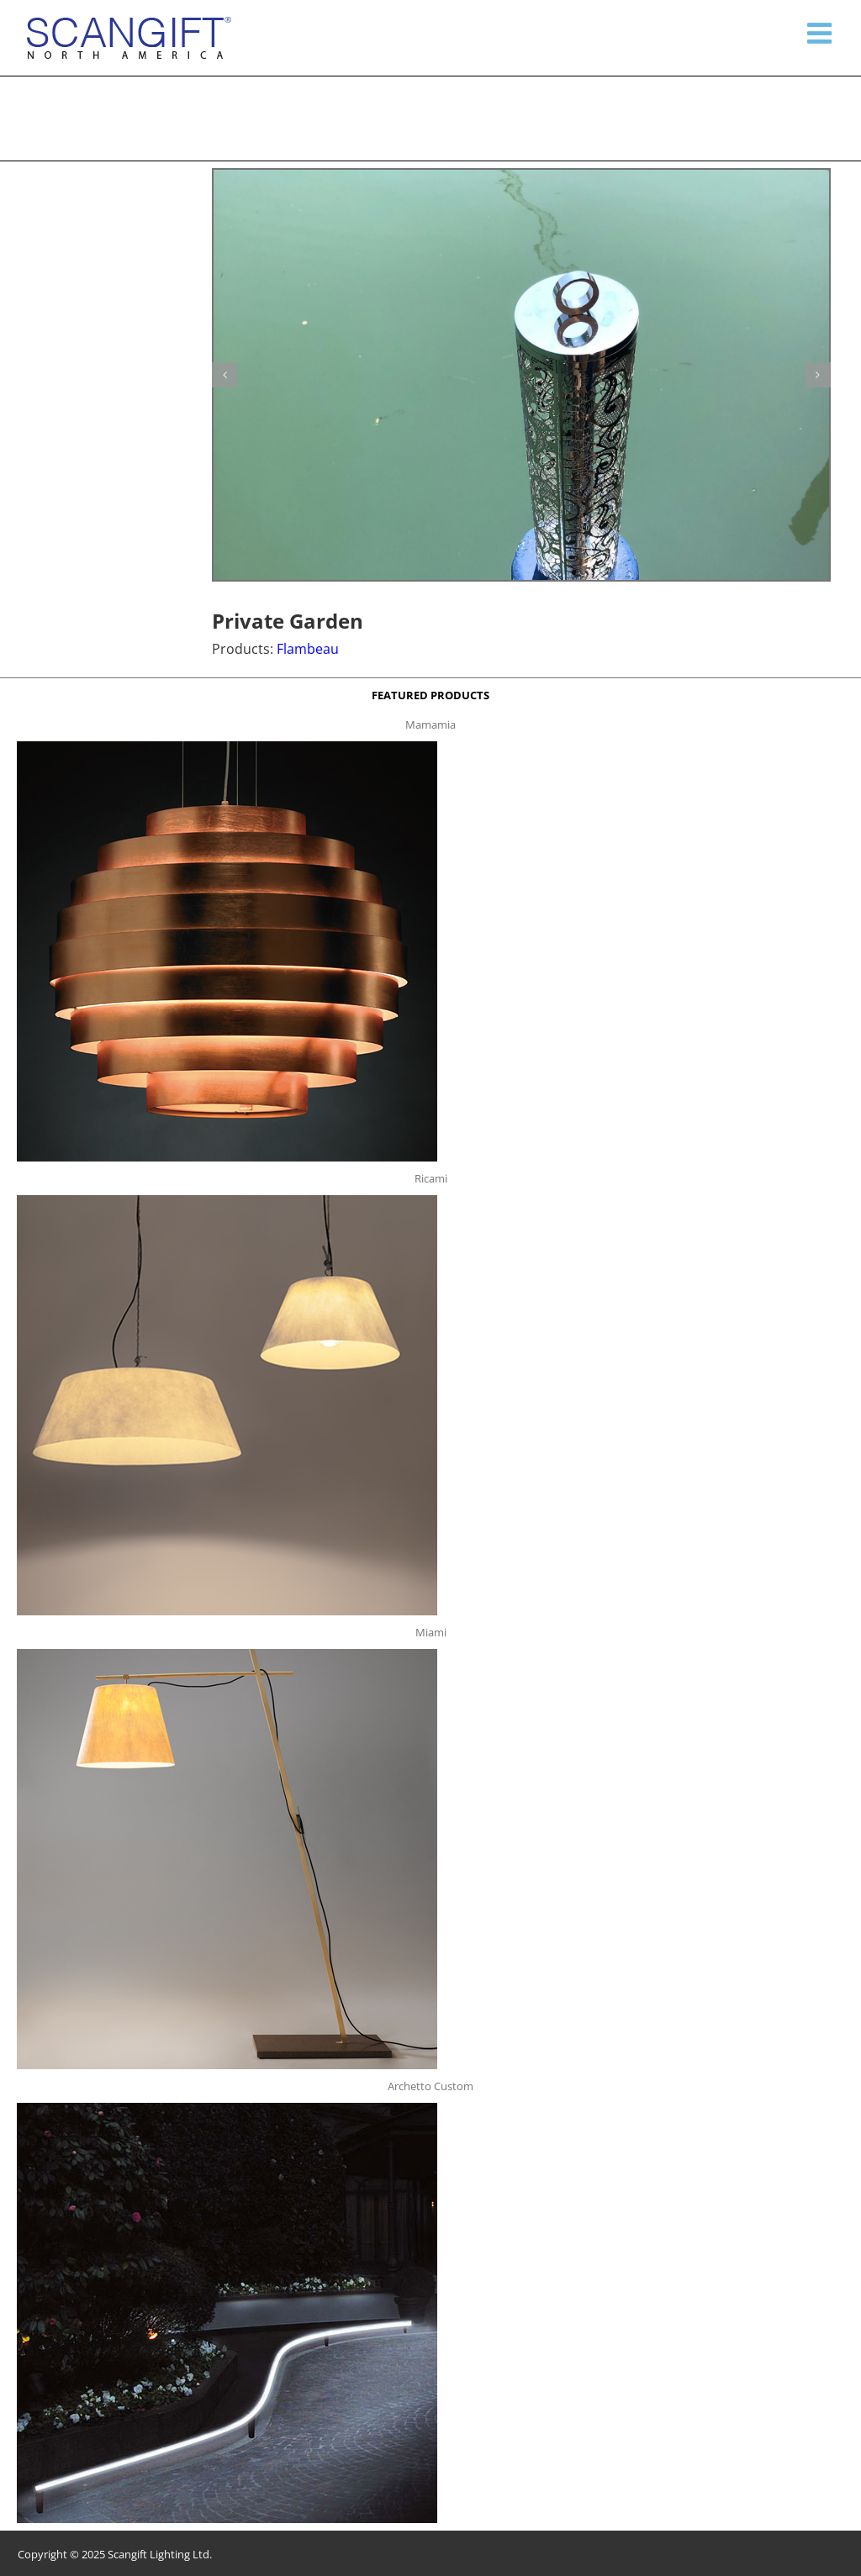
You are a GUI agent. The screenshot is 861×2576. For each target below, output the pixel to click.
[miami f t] (227, 1654)
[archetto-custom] (227, 2107)
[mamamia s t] (227, 746)
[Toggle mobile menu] (821, 32)
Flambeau (308, 649)
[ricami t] (227, 1200)
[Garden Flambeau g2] (521, 375)
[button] (224, 374)
